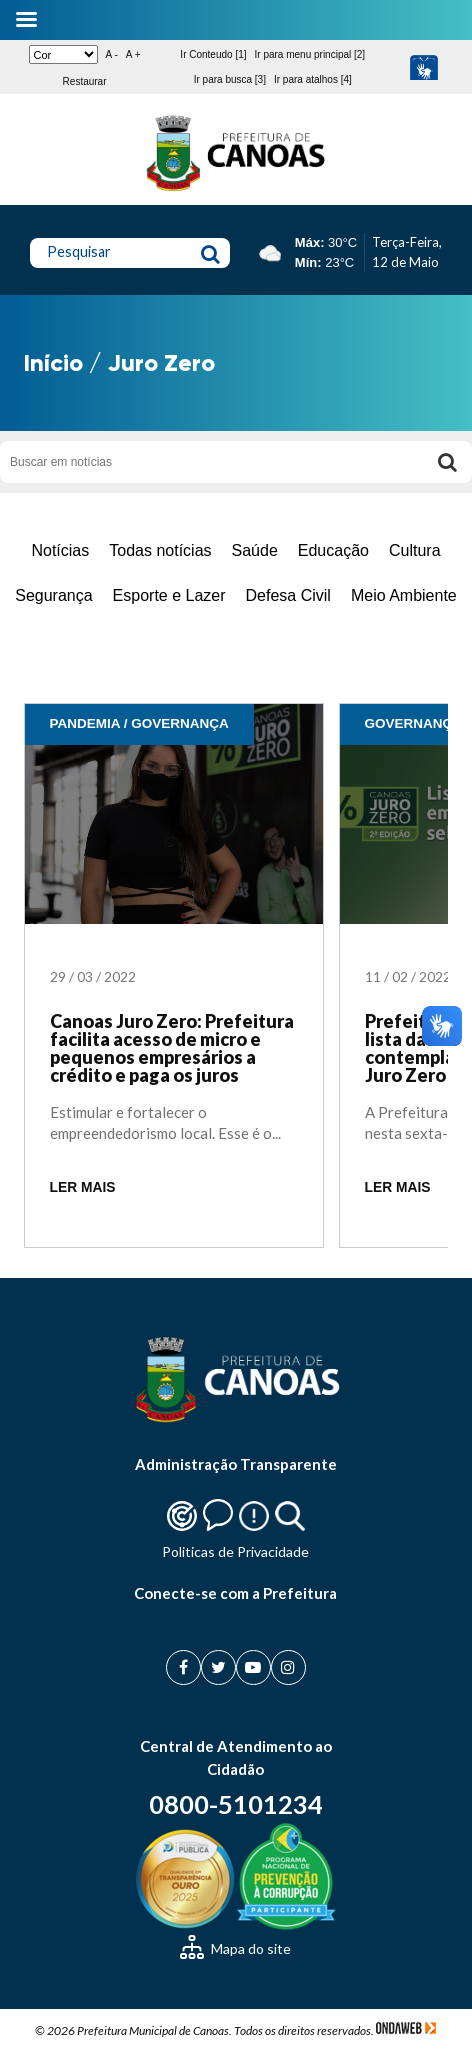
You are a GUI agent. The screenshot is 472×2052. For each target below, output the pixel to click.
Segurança (53, 595)
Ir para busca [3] (230, 79)
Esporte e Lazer (169, 595)
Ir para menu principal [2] (310, 54)
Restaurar (85, 81)
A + (133, 54)
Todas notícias (160, 550)
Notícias (60, 550)
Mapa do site (235, 1948)
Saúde (255, 550)
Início (53, 362)
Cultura (415, 550)
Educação (333, 550)
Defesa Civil (288, 595)
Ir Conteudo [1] (213, 54)
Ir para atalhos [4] (313, 79)
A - (112, 54)
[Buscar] (447, 462)
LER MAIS (83, 1187)
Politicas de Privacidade (235, 1551)
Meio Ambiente (404, 595)
